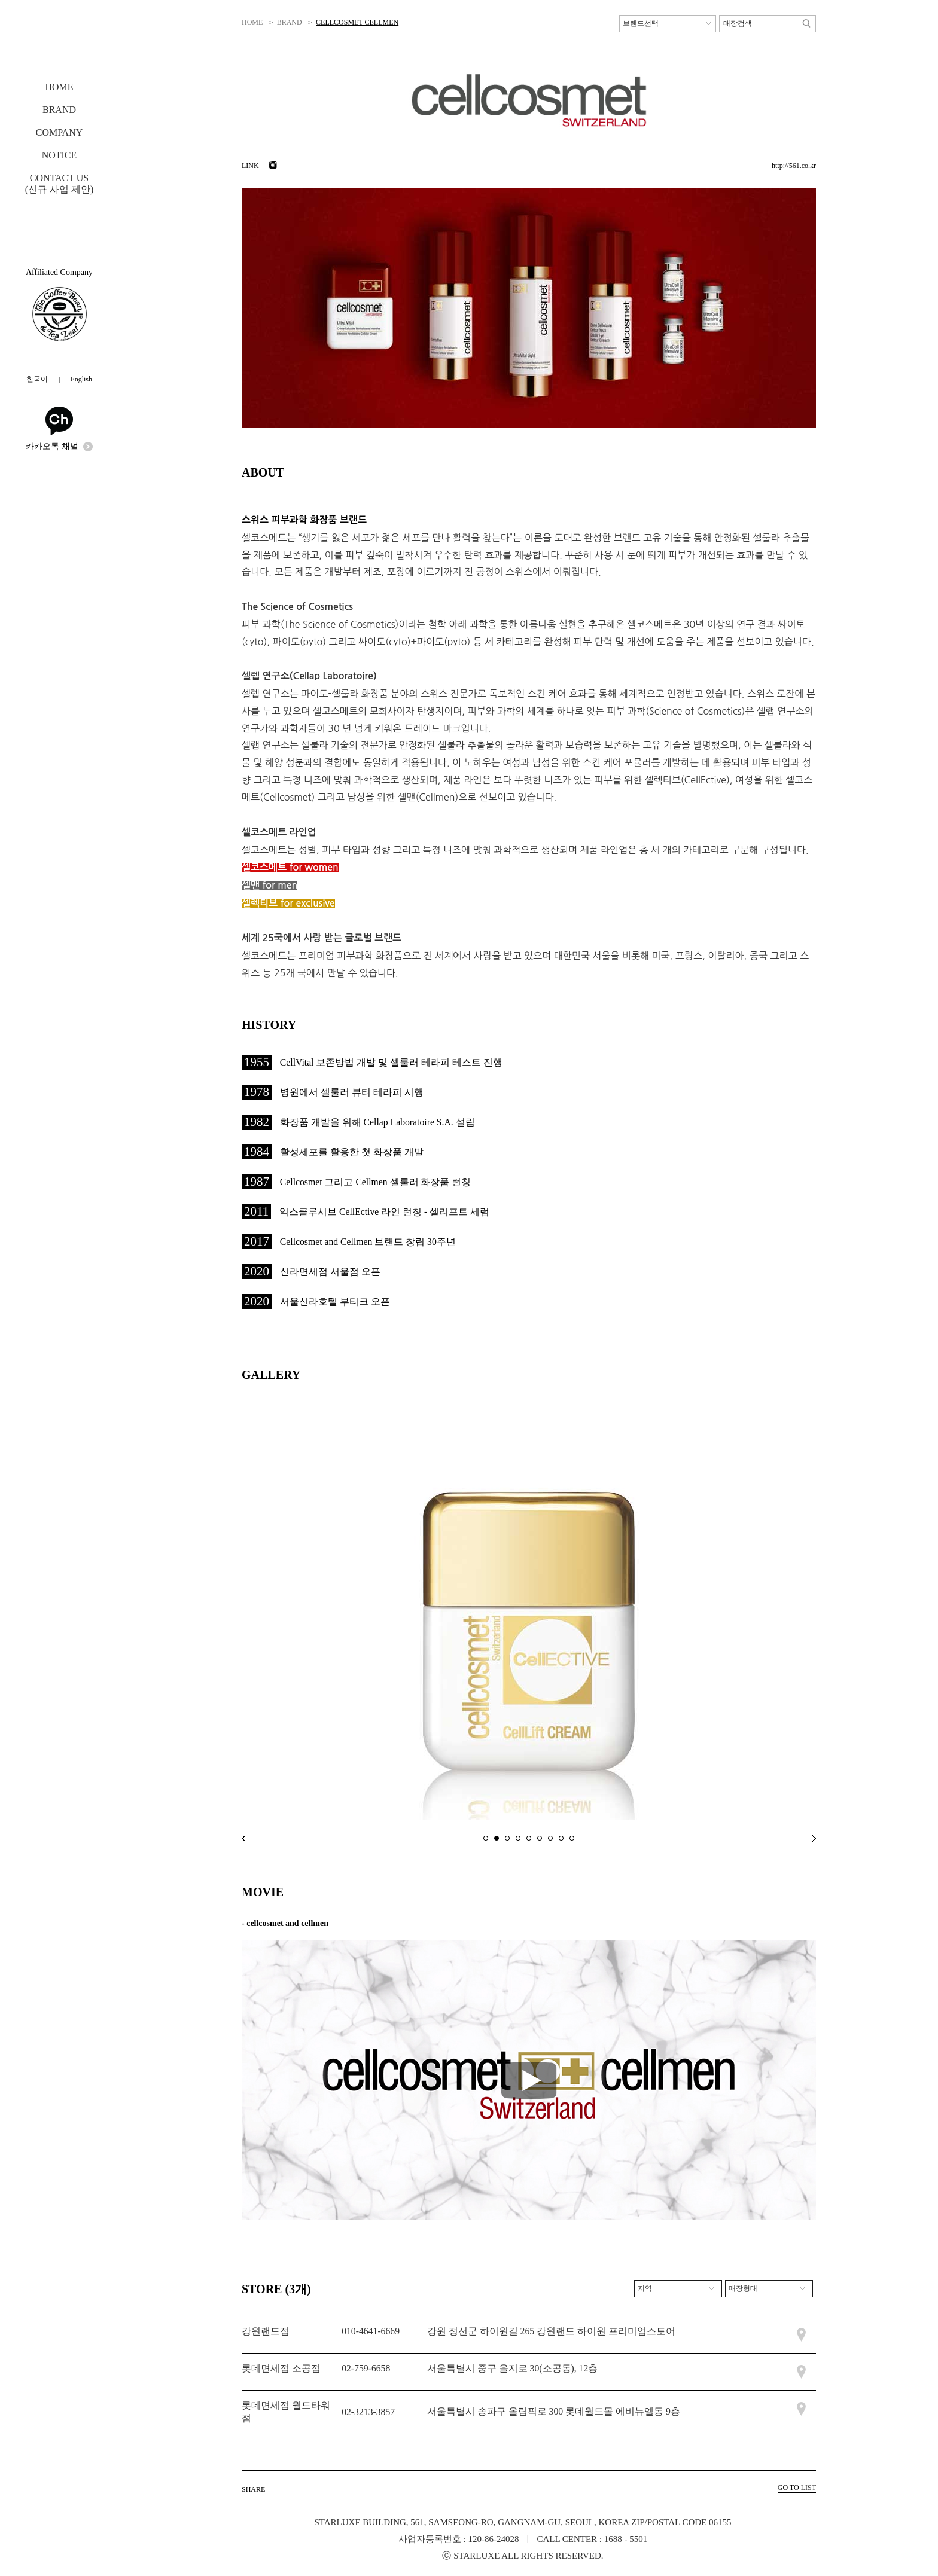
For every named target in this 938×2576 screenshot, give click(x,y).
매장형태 (743, 2288)
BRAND (59, 110)
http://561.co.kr (794, 165)
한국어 (37, 379)
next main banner (814, 1838)
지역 (645, 2288)
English (81, 379)
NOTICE (59, 155)
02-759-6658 (366, 2368)
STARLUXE (60, 42)
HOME (59, 87)
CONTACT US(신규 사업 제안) (59, 183)
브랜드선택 (641, 23)
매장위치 (801, 2334)
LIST (797, 2487)
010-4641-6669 (371, 2331)
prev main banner (243, 1838)
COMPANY (59, 132)
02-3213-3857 (368, 2412)
